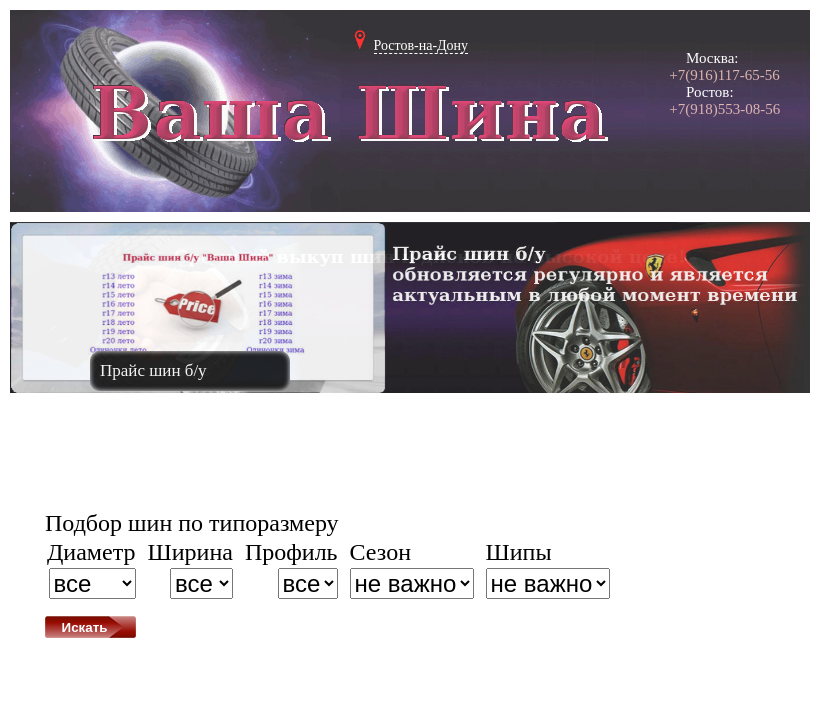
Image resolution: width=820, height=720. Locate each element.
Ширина (190, 552)
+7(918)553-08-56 (724, 109)
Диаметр (91, 552)
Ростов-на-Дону (421, 45)
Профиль (291, 552)
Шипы (519, 552)
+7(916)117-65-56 (724, 75)
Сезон (380, 552)
